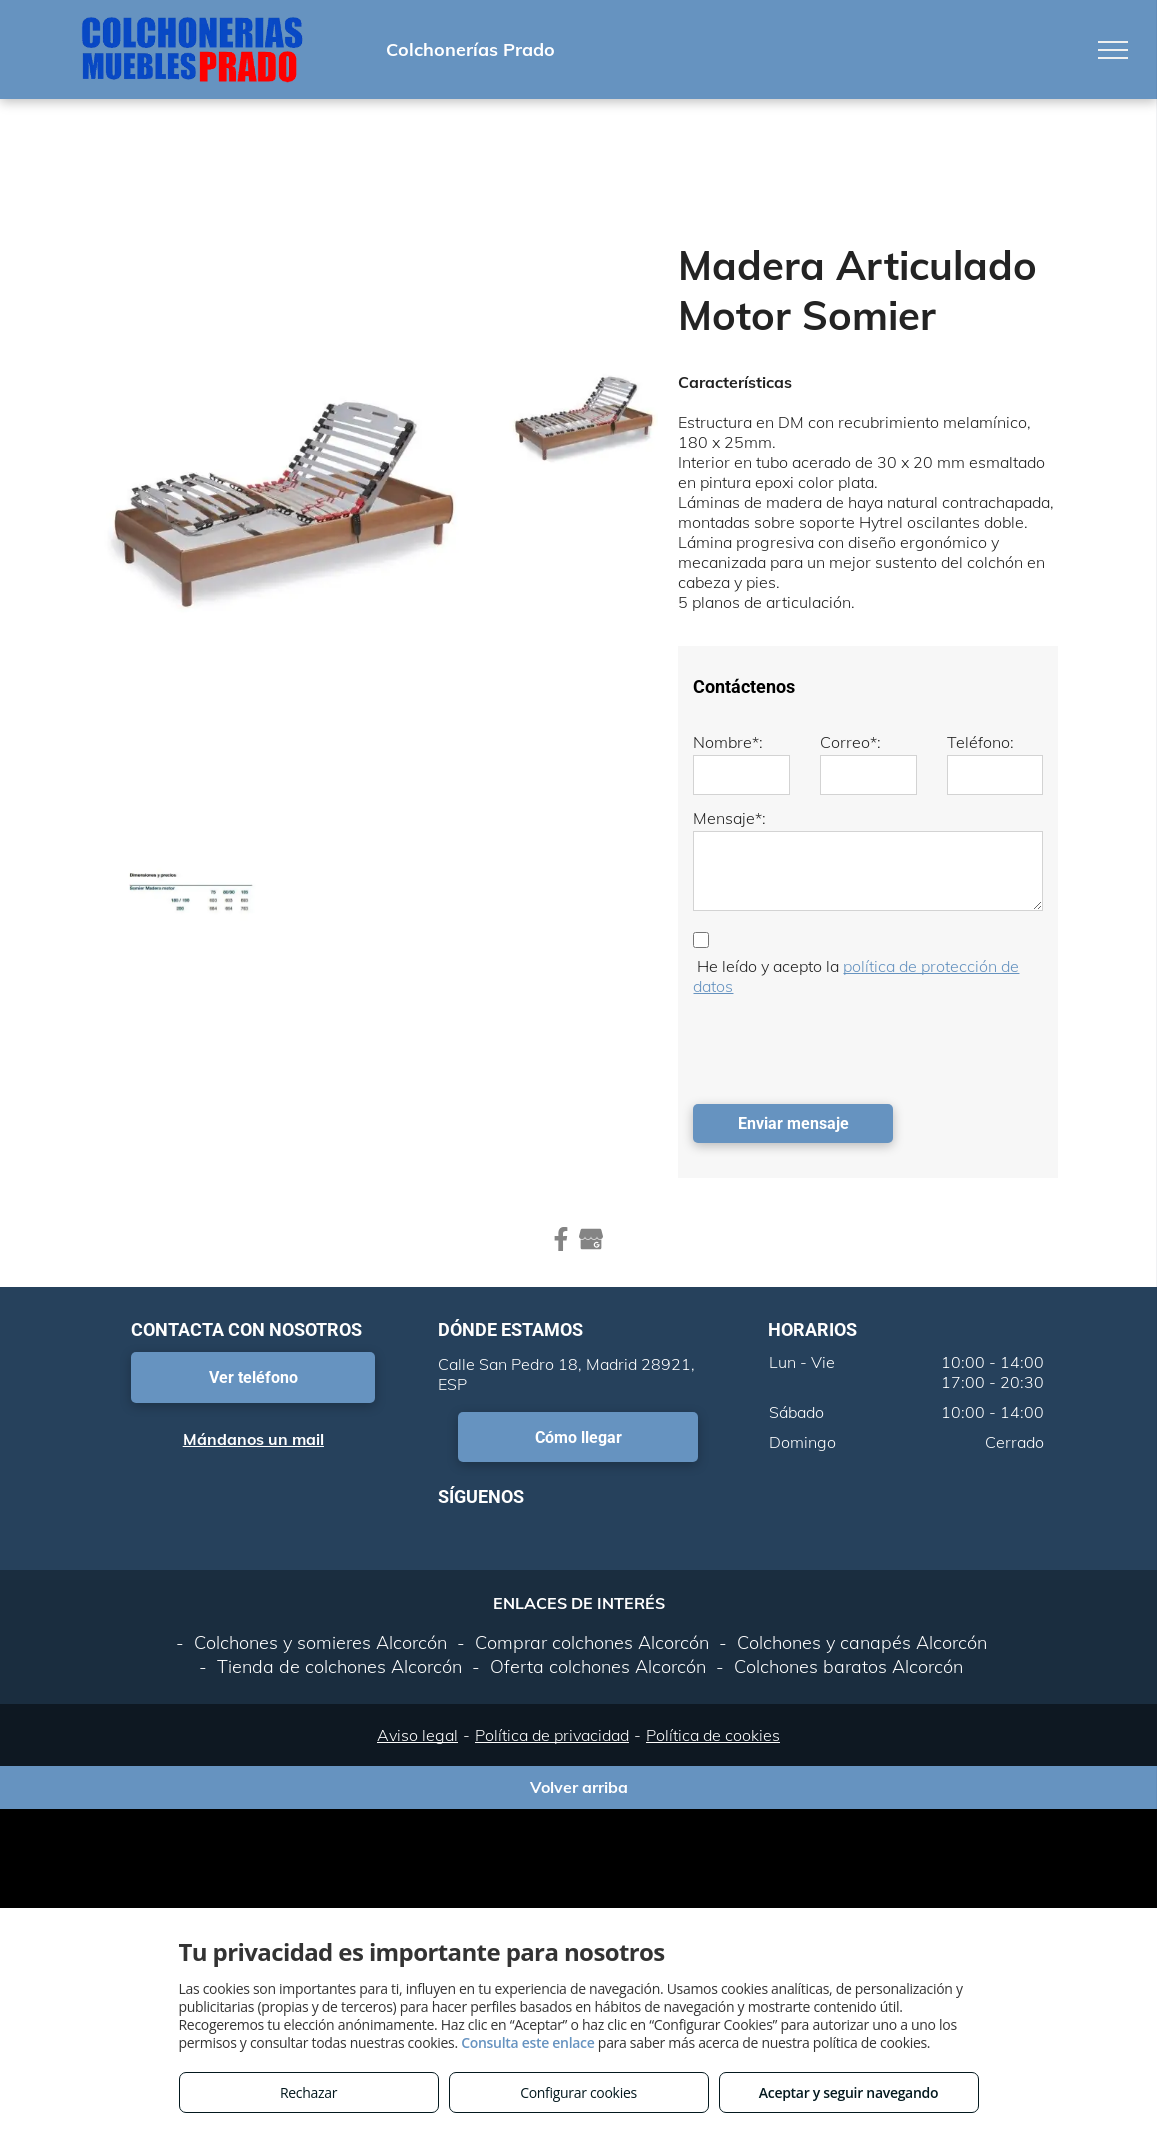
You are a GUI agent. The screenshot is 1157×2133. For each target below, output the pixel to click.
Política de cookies (713, 1735)
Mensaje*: (729, 818)
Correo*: (850, 742)
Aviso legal (417, 1735)
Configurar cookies (578, 2092)
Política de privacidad (552, 1735)
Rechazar (308, 2092)
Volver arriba (579, 1787)
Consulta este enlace (527, 2042)
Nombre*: (728, 742)
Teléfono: (980, 742)
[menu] (1113, 50)
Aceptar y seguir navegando (848, 2092)
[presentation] (845, 1045)
